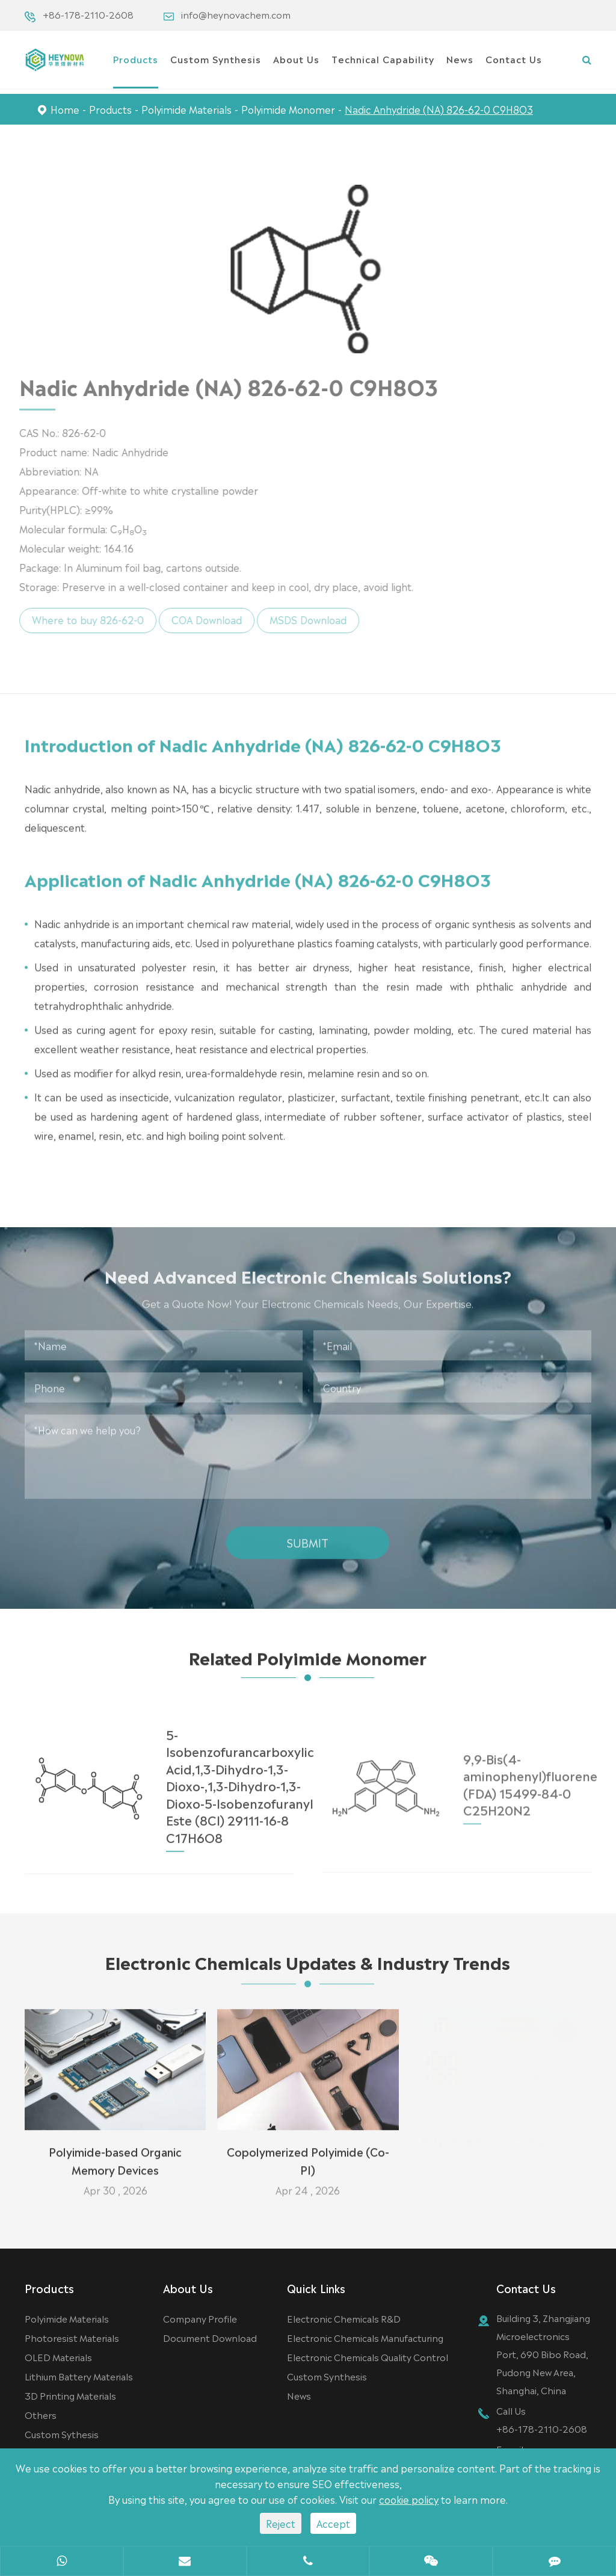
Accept (333, 2523)
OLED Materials (58, 2357)
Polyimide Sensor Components (500, 2143)
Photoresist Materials (72, 2337)
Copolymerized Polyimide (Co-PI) (308, 2153)
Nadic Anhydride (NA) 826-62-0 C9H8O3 (439, 109)
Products (135, 59)
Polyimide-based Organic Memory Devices (115, 2153)
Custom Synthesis (215, 59)
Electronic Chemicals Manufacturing (365, 2337)
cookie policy (409, 2499)
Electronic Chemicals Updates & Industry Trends (307, 1968)
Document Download (210, 2337)
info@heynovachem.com (236, 14)
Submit (307, 1535)
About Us (296, 59)
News (459, 59)
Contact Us (513, 59)
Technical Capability (382, 59)
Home (65, 109)
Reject (280, 2523)
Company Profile (200, 2318)
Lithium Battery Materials (79, 2376)
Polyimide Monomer (288, 109)
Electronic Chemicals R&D (344, 2318)
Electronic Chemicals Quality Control (367, 2357)
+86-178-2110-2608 (88, 14)
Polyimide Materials (186, 109)
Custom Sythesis (62, 2434)
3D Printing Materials (70, 2395)
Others (41, 2414)
